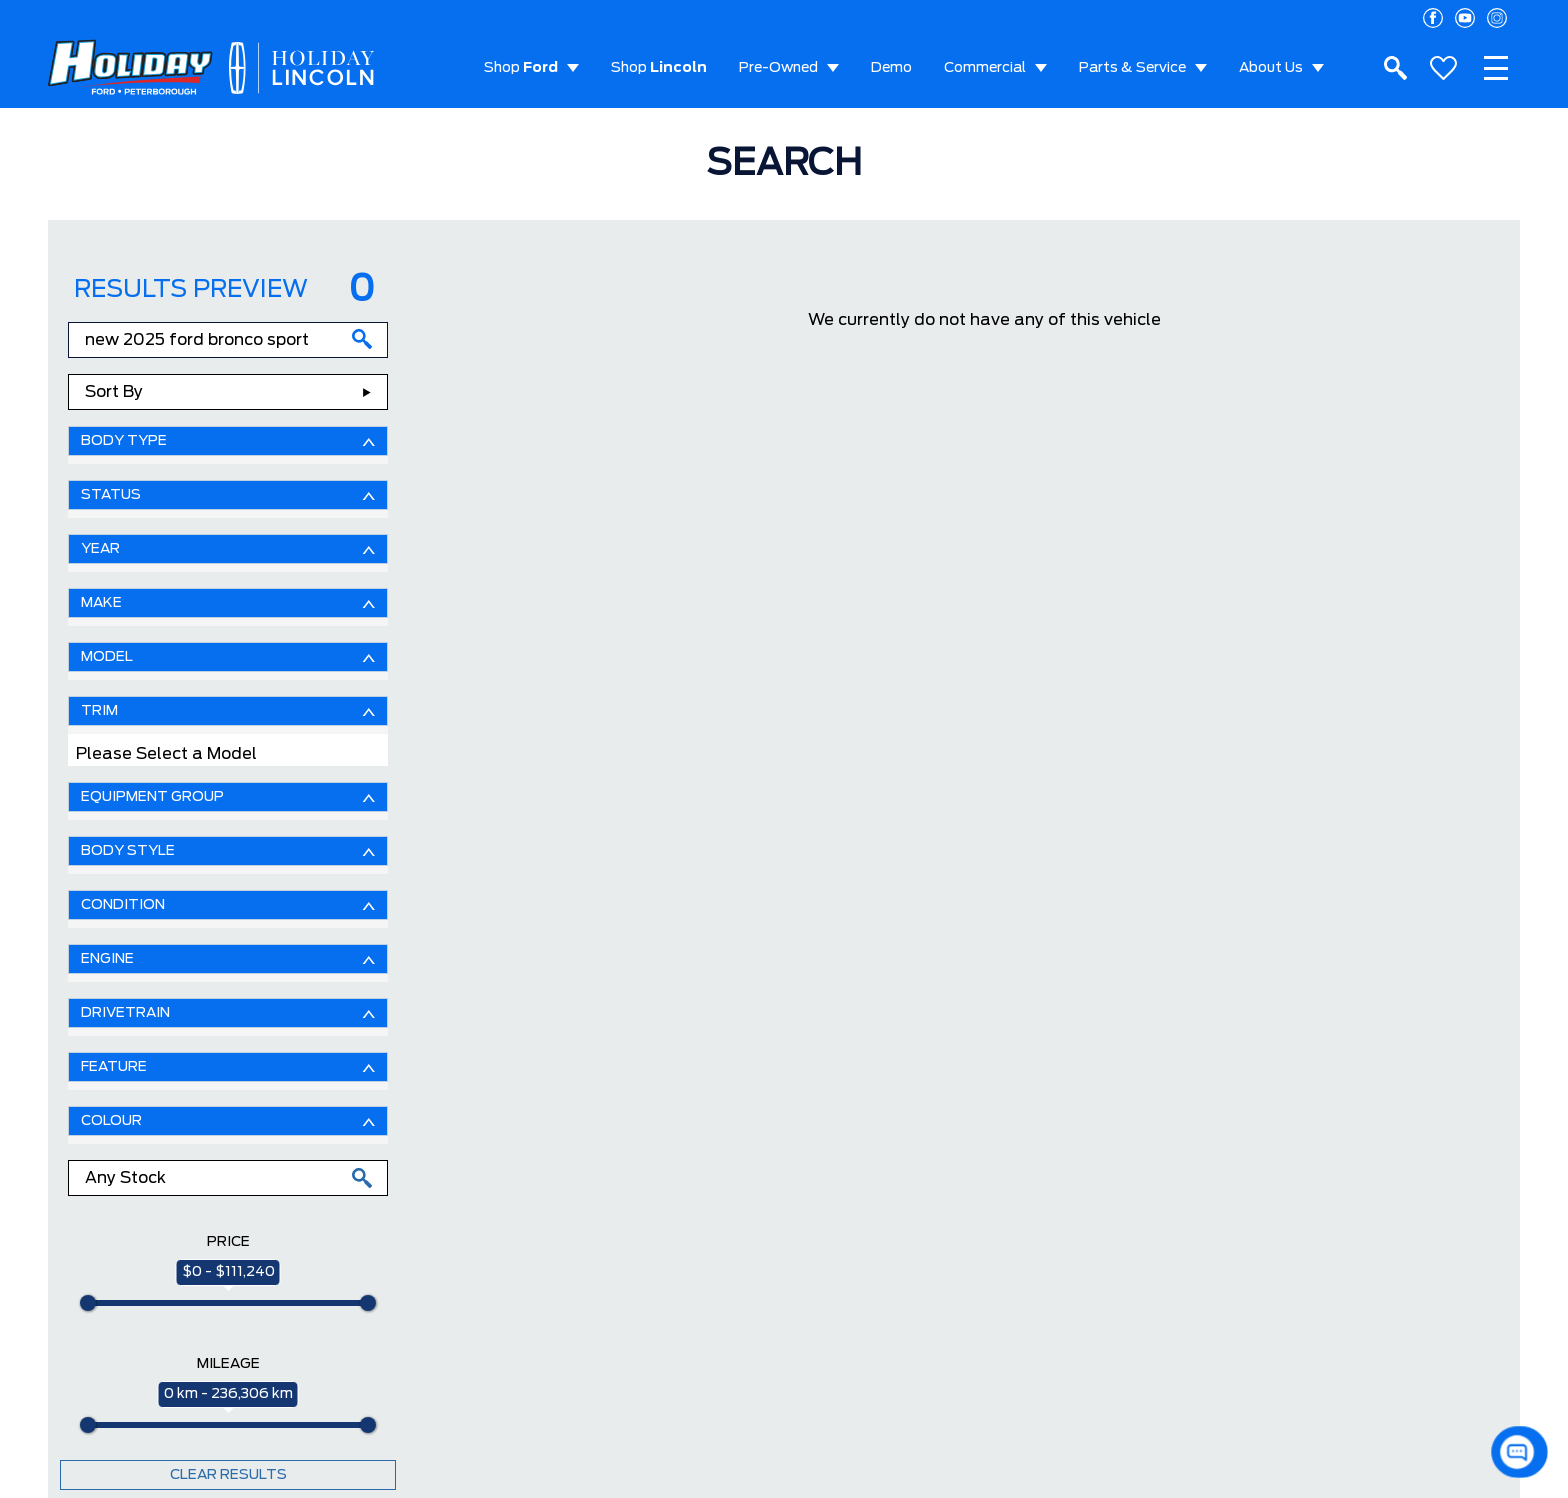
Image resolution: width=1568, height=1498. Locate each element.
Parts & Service (1132, 68)
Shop (521, 68)
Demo (891, 68)
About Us (1271, 68)
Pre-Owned (778, 68)
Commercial (985, 68)
